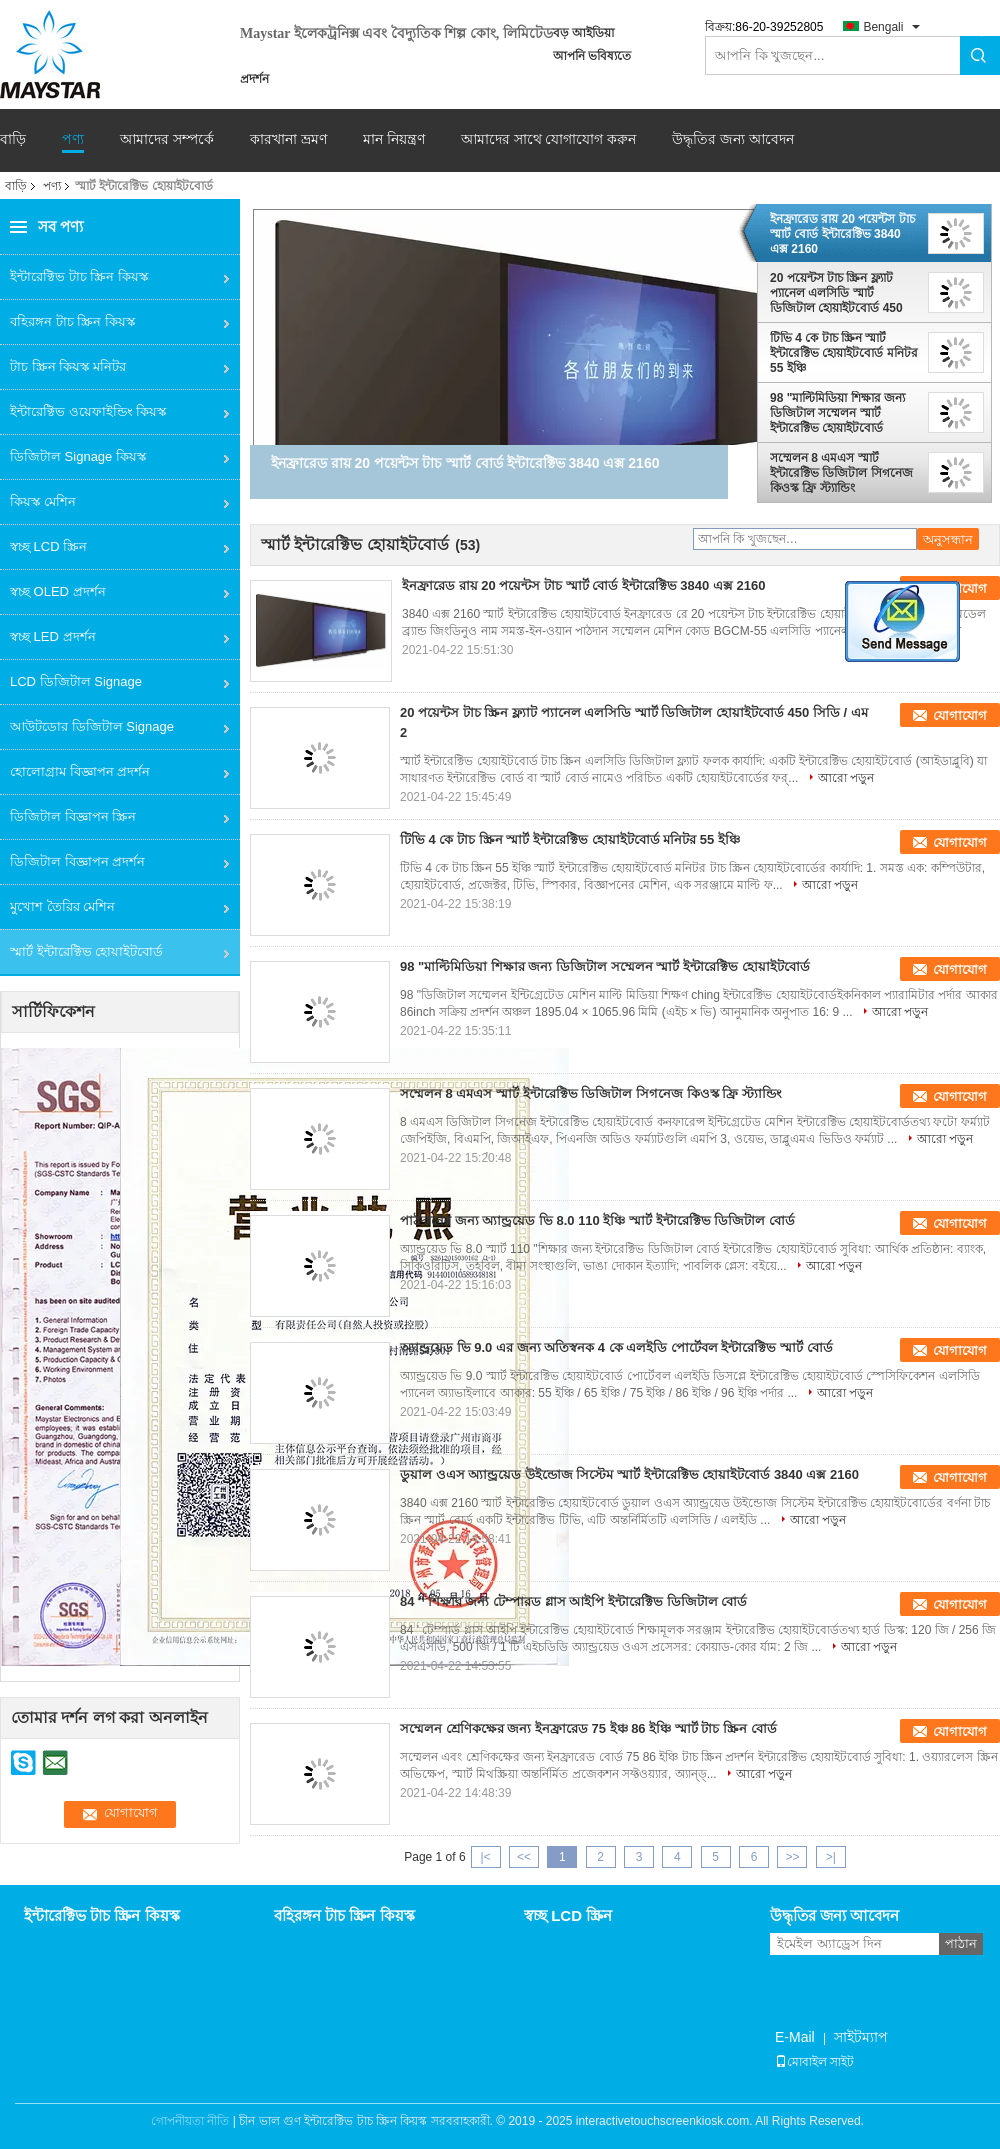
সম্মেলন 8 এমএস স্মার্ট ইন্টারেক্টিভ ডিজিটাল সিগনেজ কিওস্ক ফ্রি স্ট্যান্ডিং (841, 473)
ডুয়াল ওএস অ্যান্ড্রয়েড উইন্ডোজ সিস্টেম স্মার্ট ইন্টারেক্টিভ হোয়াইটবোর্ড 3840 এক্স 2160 (629, 1474)
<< (524, 1857)
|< (486, 1857)
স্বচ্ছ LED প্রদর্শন (53, 636)
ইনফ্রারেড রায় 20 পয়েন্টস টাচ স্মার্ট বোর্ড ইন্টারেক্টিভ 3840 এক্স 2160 (842, 234)
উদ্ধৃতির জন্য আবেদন (733, 139)
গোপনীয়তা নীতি (190, 2121)
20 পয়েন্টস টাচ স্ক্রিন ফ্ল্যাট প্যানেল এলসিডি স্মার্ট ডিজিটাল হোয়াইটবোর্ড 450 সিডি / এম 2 (836, 293)
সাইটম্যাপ (861, 2037)
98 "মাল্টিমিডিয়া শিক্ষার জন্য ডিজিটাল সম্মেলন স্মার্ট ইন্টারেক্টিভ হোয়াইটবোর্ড (837, 413)
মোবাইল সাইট (814, 2062)
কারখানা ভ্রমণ (288, 139)
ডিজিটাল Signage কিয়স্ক (78, 456)
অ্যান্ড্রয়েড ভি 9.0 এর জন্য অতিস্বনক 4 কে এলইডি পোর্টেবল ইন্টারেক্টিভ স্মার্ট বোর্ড (616, 1347)
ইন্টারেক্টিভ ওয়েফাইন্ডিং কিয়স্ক (88, 411)
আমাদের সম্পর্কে (167, 139)
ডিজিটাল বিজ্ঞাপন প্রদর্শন (77, 861)
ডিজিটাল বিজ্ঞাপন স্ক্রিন (73, 816)
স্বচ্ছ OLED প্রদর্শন (58, 591)
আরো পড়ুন (846, 778)
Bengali (883, 27)
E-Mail (795, 2037)
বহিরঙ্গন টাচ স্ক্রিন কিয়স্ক (72, 321)
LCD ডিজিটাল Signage (76, 681)
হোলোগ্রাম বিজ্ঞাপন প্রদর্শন (80, 771)
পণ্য (73, 139)
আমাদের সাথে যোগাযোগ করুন (549, 139)
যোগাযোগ (960, 715)
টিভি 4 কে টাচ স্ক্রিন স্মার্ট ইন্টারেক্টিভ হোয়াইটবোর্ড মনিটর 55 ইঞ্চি (844, 353)
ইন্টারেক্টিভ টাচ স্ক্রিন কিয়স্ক (79, 276)
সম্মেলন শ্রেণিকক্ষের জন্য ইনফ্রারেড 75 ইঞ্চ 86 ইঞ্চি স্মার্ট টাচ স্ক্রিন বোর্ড (588, 1728)
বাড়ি (13, 139)
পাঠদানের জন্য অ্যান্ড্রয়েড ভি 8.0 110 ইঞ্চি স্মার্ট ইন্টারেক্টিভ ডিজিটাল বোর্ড (597, 1220)
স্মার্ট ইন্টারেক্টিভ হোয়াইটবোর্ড (86, 951)
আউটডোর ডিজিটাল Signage (92, 726)
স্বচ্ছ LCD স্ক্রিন (48, 546)
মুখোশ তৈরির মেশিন (62, 906)
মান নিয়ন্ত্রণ (394, 139)
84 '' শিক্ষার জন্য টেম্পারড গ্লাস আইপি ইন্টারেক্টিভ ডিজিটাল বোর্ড (573, 1601)
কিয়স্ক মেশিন (43, 501)
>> (792, 1857)
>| (831, 1857)
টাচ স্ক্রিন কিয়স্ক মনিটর (68, 366)
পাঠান (961, 1943)
